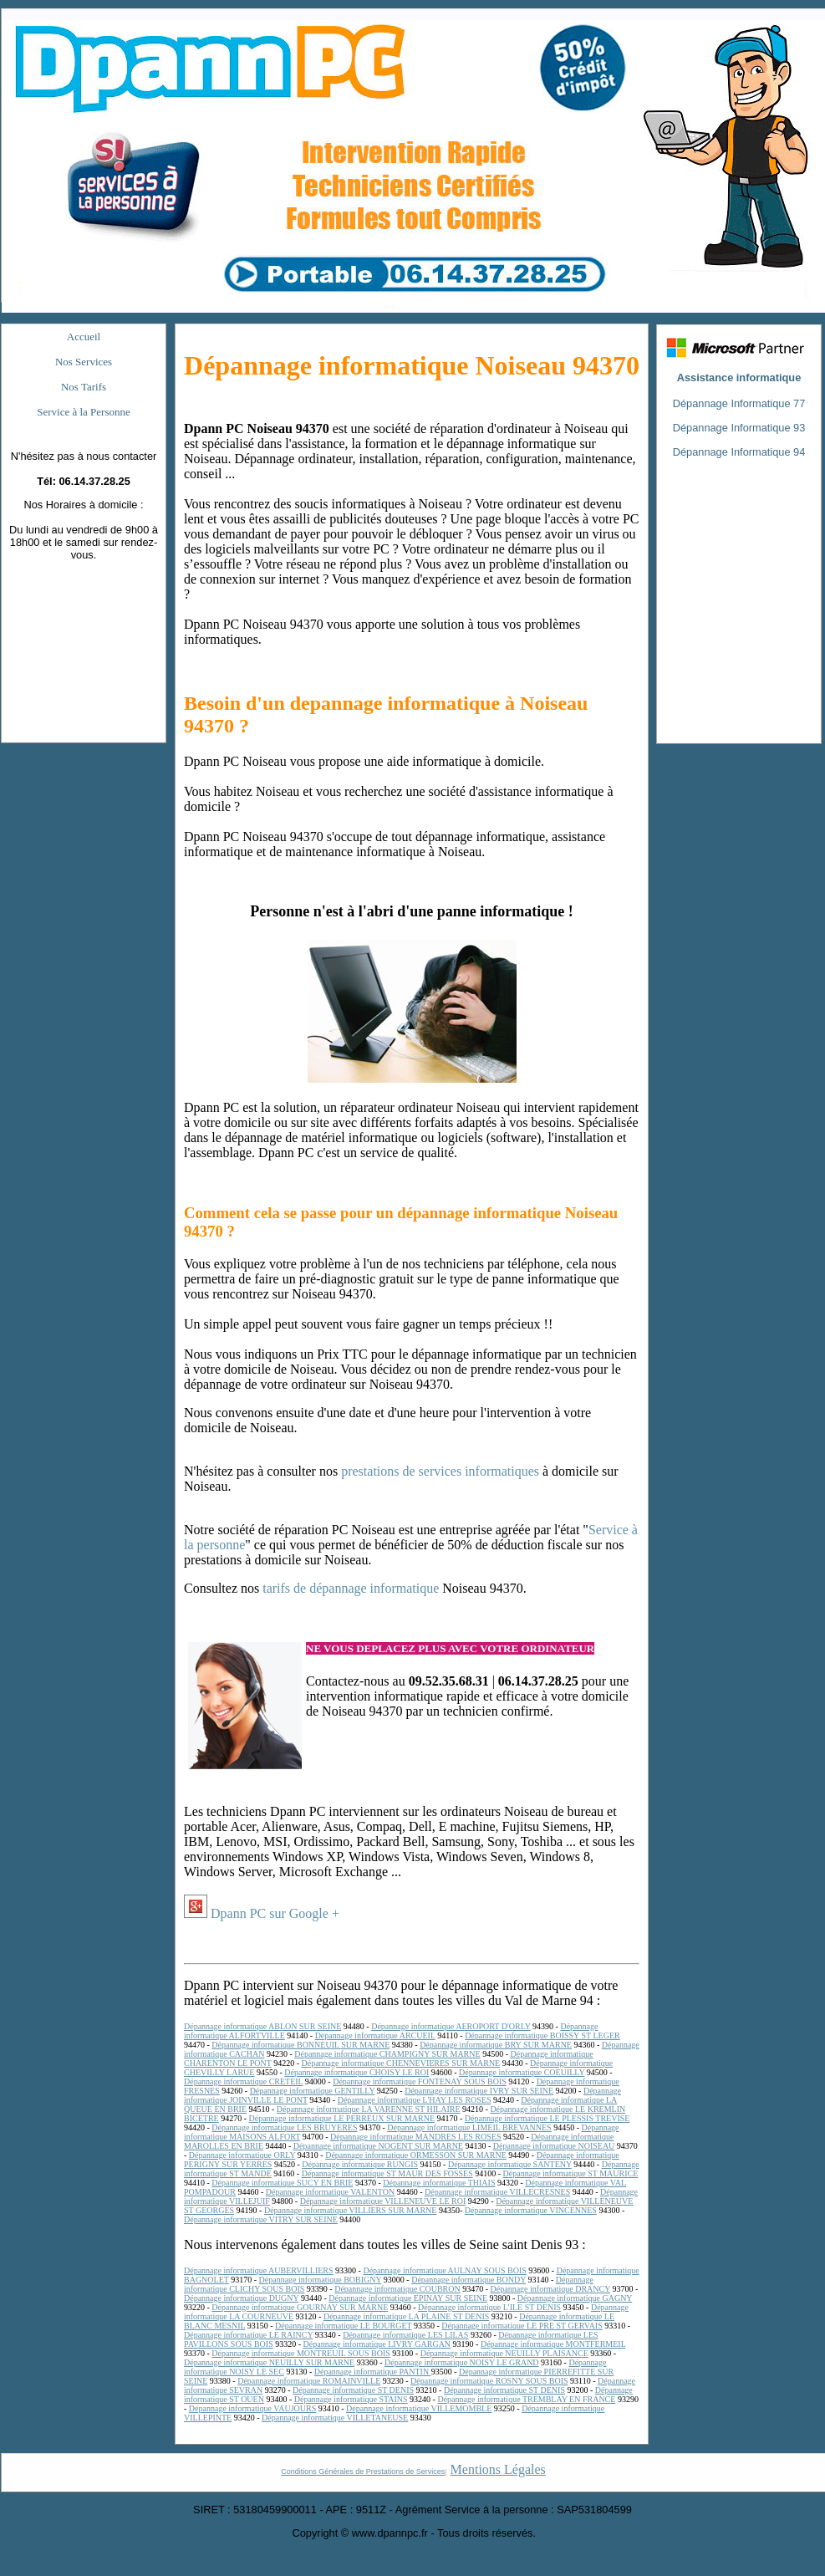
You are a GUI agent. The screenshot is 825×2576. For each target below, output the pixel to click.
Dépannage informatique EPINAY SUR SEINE (407, 2298)
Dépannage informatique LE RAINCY (248, 2334)
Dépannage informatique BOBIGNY (320, 2279)
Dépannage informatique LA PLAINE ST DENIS (406, 2316)
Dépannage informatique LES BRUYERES (284, 2127)
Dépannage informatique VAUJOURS (252, 2408)
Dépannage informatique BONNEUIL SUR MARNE (300, 2044)
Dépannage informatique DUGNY (241, 2298)
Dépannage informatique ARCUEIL (375, 2035)
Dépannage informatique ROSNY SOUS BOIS (489, 2380)
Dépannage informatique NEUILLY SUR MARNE (269, 2362)
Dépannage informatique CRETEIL (243, 2081)
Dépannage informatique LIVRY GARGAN (377, 2344)
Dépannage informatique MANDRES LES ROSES (415, 2136)
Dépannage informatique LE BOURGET (343, 2325)
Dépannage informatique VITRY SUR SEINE (261, 2219)
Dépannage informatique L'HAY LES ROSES (414, 2099)
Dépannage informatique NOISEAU (554, 2145)
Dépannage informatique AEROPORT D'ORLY (450, 2026)
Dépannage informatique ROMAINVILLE (308, 2380)
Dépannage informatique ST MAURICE (571, 2173)
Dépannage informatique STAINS (351, 2399)
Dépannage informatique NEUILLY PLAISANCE (504, 2353)
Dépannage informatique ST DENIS (353, 2390)
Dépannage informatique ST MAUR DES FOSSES (387, 2173)
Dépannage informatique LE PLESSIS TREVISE (547, 2118)
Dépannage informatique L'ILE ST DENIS (489, 2307)
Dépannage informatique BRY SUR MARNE (496, 2044)
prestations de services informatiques (440, 1471)
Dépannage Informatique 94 (739, 452)
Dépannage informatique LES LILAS (405, 2334)
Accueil (83, 336)
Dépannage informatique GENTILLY (312, 2090)
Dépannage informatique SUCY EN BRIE (282, 2182)
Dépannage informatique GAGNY (574, 2298)
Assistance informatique (739, 377)
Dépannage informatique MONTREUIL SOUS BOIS (300, 2353)
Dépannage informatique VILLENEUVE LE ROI (383, 2201)
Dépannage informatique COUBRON (397, 2288)
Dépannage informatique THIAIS (439, 2182)
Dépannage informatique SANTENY (510, 2164)
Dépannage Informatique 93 (739, 427)
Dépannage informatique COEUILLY (521, 2072)
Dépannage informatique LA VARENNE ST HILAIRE (369, 2109)
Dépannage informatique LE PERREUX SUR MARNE (342, 2118)
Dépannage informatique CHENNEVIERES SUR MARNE (400, 2063)
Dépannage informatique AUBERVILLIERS (259, 2270)
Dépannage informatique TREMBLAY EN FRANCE (526, 2399)
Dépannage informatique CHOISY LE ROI (356, 2072)
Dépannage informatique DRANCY (550, 2288)
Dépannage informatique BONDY (468, 2279)
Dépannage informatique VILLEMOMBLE (418, 2408)
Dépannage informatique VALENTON (330, 2191)
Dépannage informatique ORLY (242, 2155)
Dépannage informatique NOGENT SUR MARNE (378, 2145)
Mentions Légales (498, 2469)
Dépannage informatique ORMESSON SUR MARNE (416, 2155)
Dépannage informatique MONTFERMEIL (553, 2344)
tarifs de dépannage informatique (350, 1588)
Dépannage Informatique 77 (739, 403)
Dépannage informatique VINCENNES (531, 2210)
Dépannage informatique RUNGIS (360, 2164)
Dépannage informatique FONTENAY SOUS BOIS (420, 2081)
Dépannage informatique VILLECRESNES (497, 2191)
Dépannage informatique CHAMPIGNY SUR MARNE (387, 2053)
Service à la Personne (83, 412)
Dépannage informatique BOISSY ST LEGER (542, 2035)
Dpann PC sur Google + (275, 1913)
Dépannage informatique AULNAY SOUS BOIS (444, 2270)
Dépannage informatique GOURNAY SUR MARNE (299, 2307)
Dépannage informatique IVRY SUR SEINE (479, 2090)
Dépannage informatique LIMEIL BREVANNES (469, 2127)
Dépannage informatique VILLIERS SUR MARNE (350, 2210)
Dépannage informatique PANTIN (372, 2371)
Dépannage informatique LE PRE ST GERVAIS (521, 2325)
